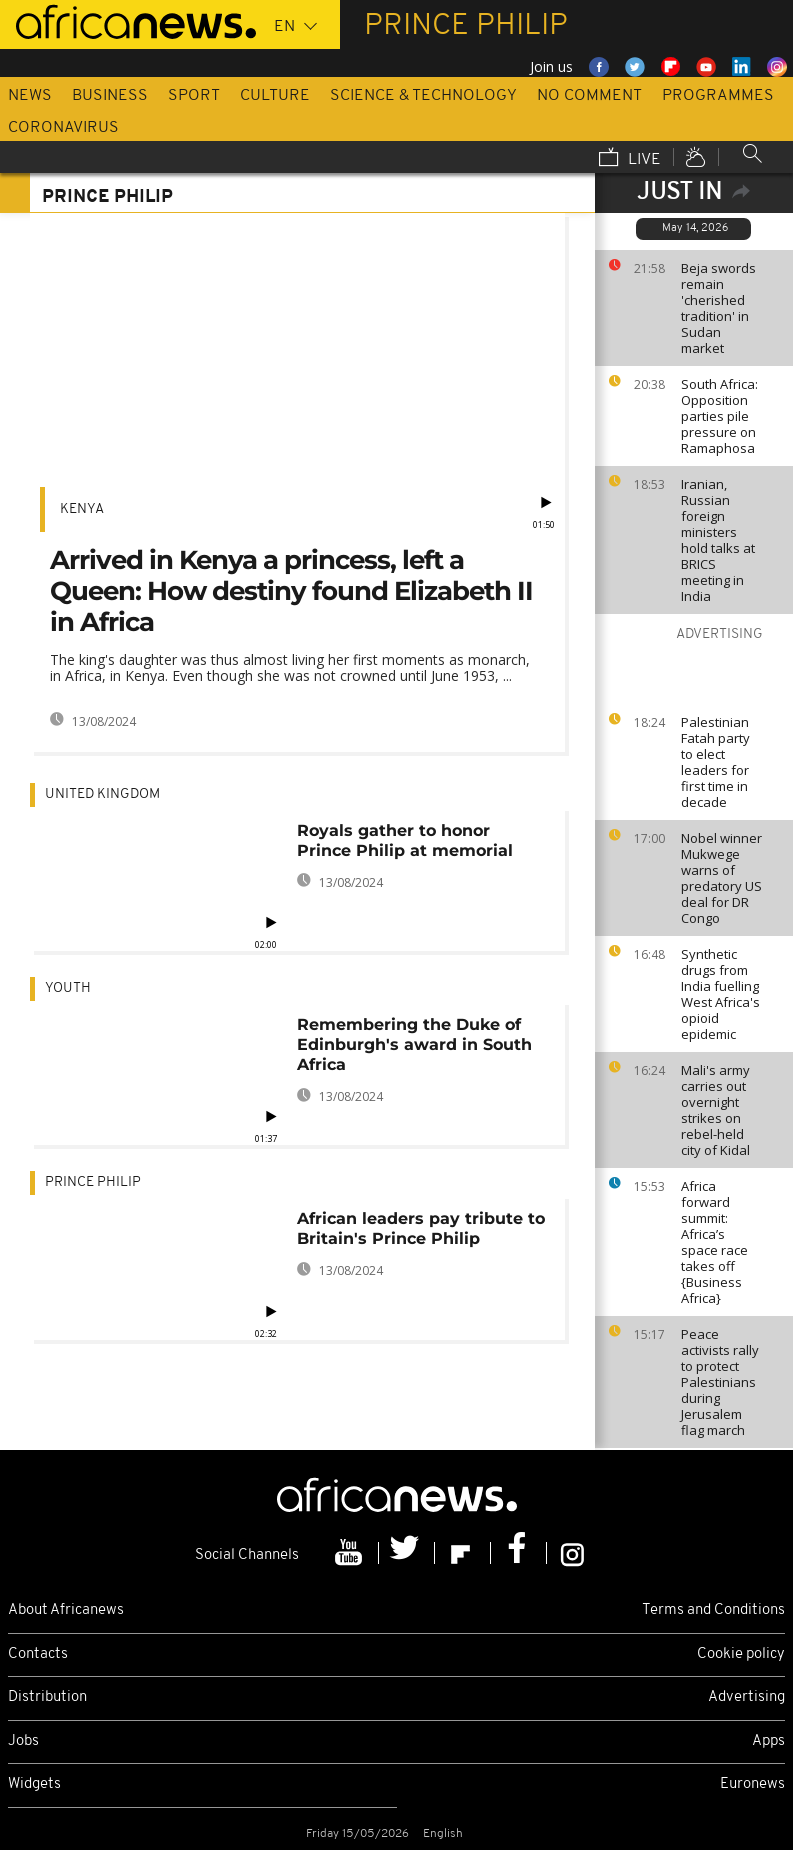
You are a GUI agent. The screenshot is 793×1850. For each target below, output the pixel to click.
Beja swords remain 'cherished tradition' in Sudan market (718, 308)
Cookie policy (741, 1654)
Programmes (718, 96)
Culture (275, 96)
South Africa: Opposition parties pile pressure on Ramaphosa (719, 416)
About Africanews (66, 1610)
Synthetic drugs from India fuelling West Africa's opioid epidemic (720, 994)
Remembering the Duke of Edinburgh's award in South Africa (414, 1044)
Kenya (82, 509)
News (30, 96)
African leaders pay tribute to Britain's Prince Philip (421, 1228)
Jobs (23, 1741)
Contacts (38, 1654)
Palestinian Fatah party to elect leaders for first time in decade (715, 762)
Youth (68, 988)
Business (110, 96)
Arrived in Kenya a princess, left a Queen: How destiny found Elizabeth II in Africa (291, 591)
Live (630, 159)
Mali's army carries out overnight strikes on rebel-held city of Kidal (715, 1110)
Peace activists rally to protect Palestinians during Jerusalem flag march (720, 1382)
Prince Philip (93, 1182)
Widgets (34, 1784)
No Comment (589, 96)
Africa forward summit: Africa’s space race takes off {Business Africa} (714, 1242)
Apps (768, 1741)
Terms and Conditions (713, 1610)
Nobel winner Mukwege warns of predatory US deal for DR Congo (721, 878)
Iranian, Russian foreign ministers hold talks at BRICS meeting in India (718, 540)
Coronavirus (63, 128)
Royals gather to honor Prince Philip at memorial (405, 840)
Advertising (746, 1697)
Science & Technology (423, 96)
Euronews (752, 1784)
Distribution (47, 1697)
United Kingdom (102, 794)
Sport (194, 96)
